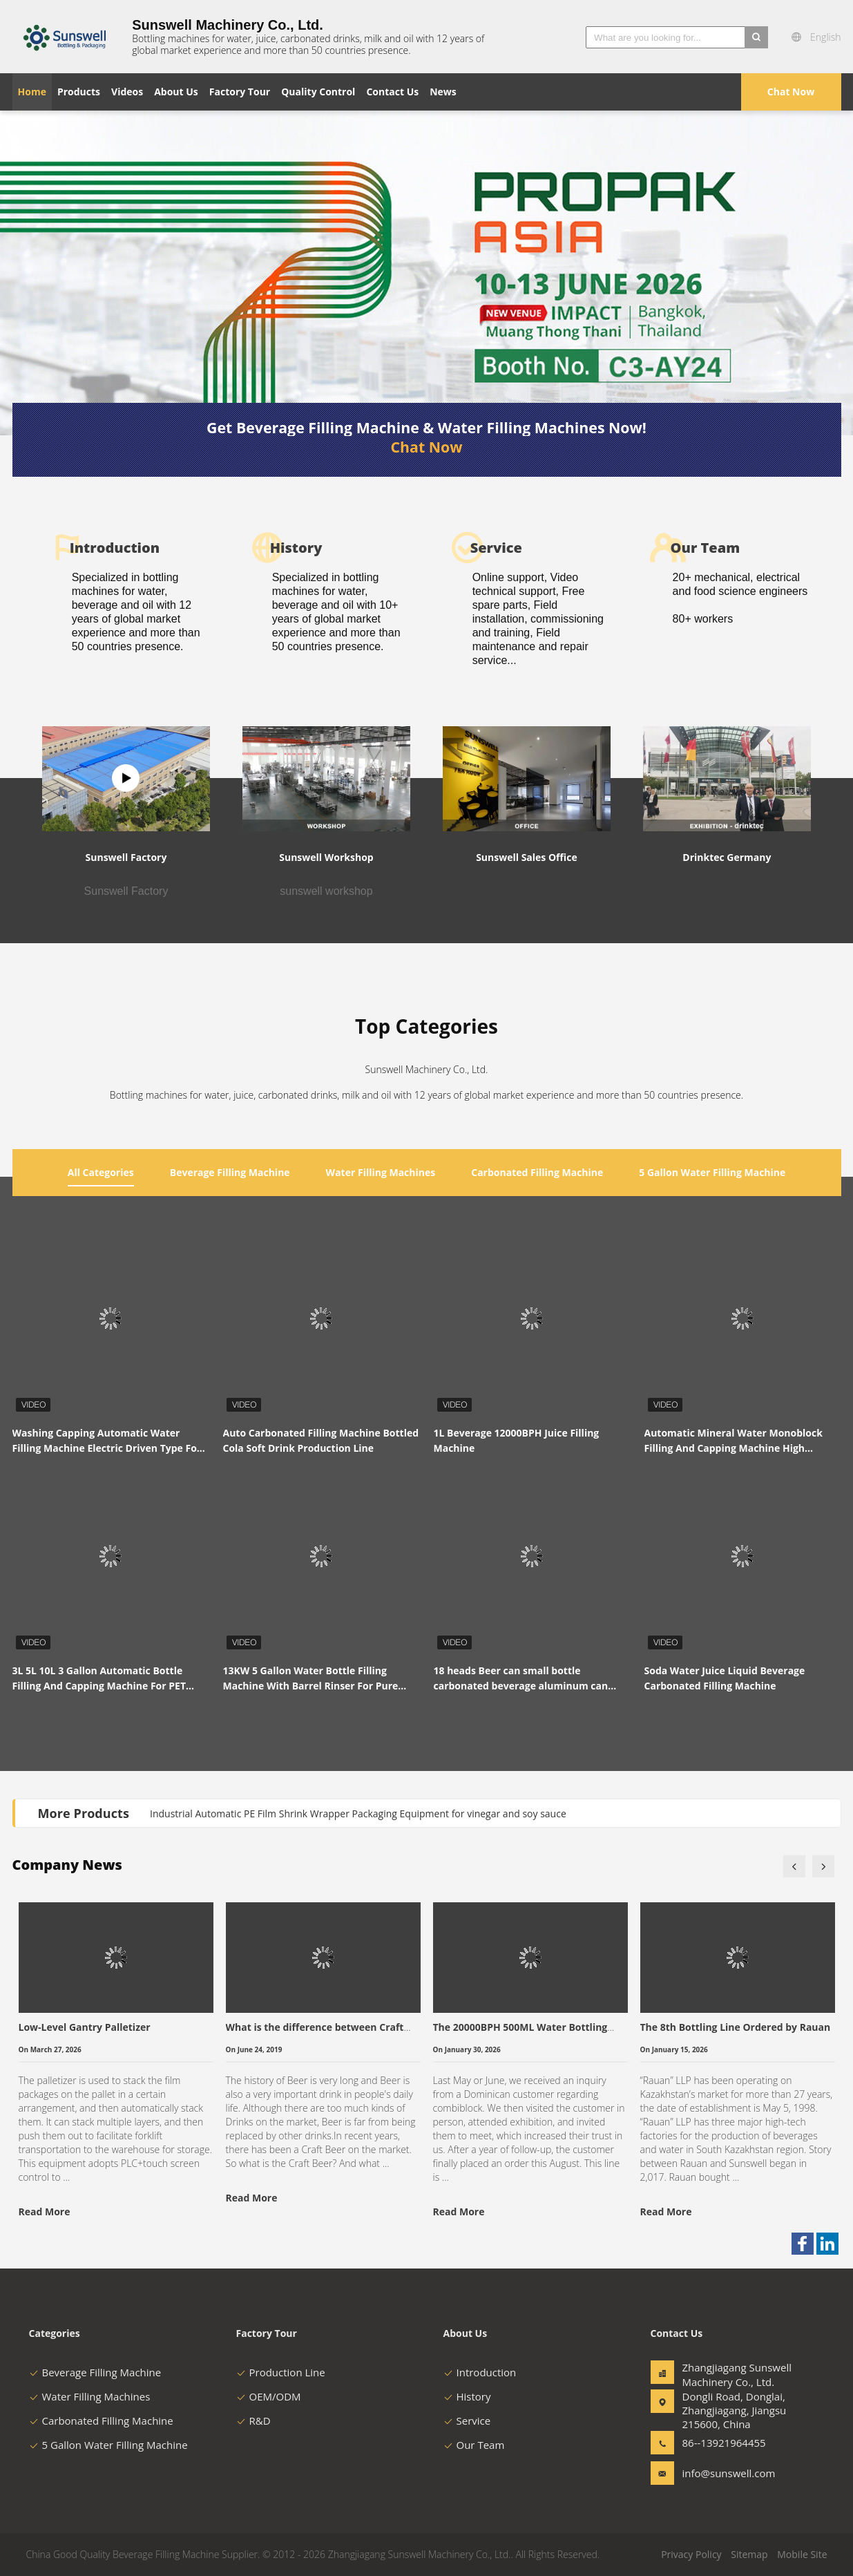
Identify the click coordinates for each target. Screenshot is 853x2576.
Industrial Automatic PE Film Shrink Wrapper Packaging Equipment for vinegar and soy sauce (358, 1813)
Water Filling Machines (90, 2396)
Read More (44, 2211)
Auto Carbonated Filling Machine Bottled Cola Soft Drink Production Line (321, 1440)
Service (467, 2420)
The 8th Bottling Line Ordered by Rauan (735, 2027)
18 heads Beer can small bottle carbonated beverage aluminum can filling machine (521, 1679)
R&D (253, 2420)
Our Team (474, 2445)
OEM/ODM (268, 2396)
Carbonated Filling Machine (101, 2420)
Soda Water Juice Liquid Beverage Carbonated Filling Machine (724, 1678)
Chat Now (790, 91)
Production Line (280, 2372)
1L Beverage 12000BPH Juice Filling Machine (517, 1440)
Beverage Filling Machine (95, 2372)
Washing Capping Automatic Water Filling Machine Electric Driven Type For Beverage (107, 1441)
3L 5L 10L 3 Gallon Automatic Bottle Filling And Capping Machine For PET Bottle (99, 1679)
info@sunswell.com (725, 2473)
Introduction (480, 2372)
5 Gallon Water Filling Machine (108, 2445)
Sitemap (749, 2554)
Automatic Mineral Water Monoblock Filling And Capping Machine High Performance (733, 1441)
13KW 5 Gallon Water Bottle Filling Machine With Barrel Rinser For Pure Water (311, 1679)
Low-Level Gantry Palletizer (85, 2027)
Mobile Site (802, 2554)
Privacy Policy (691, 2554)
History (467, 2396)
